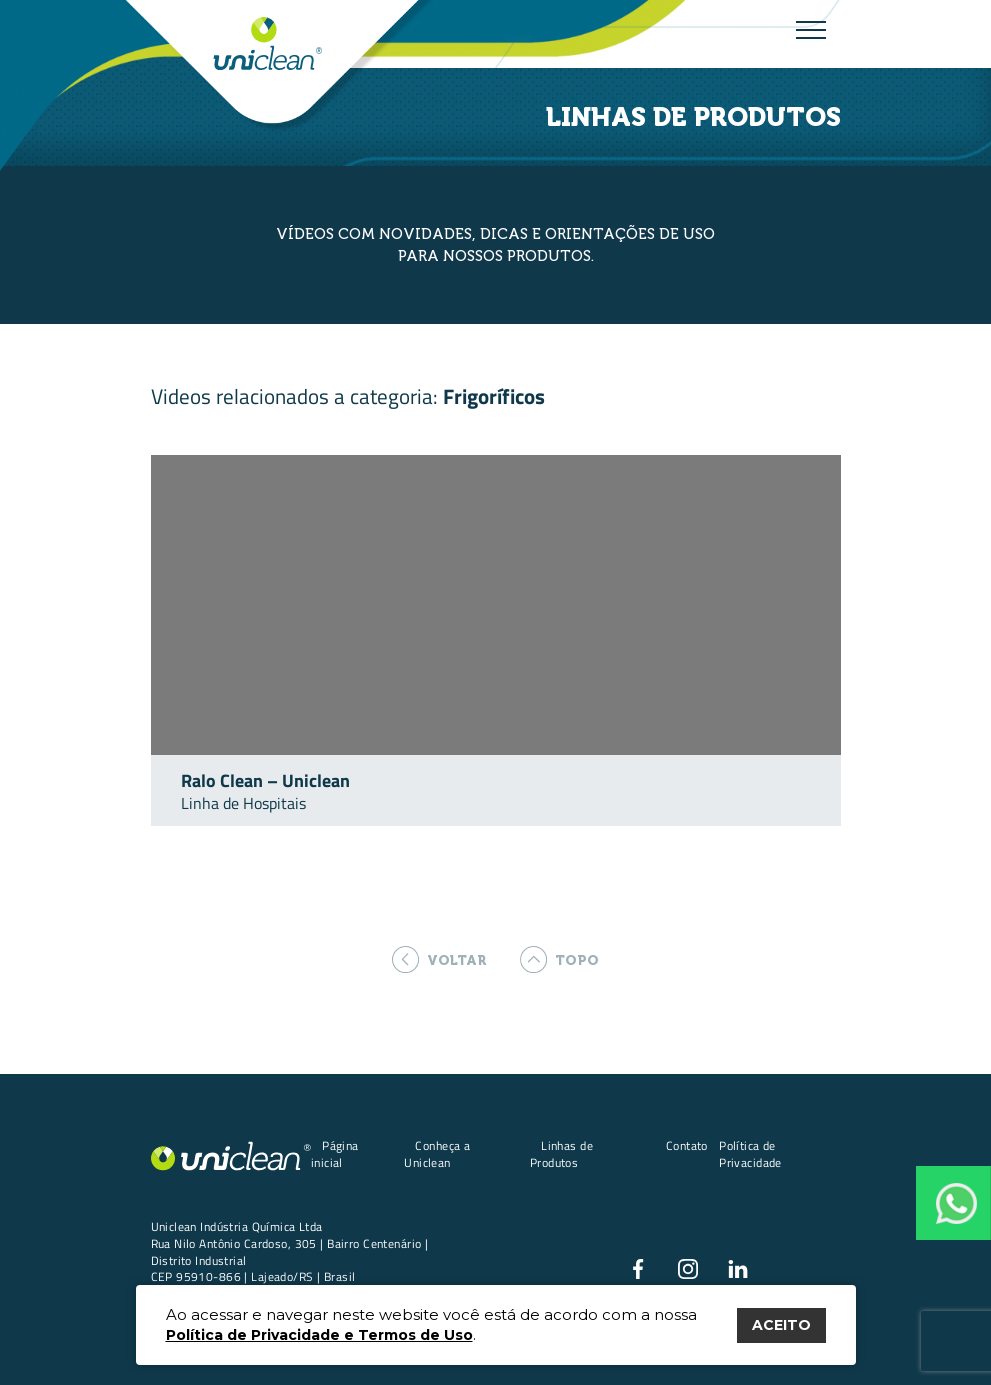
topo (559, 959)
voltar (439, 959)
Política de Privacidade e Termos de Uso (319, 1335)
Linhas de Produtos (561, 1154)
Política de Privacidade (750, 1154)
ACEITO (781, 1325)
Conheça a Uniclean (437, 1154)
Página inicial (335, 1154)
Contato (687, 1145)
